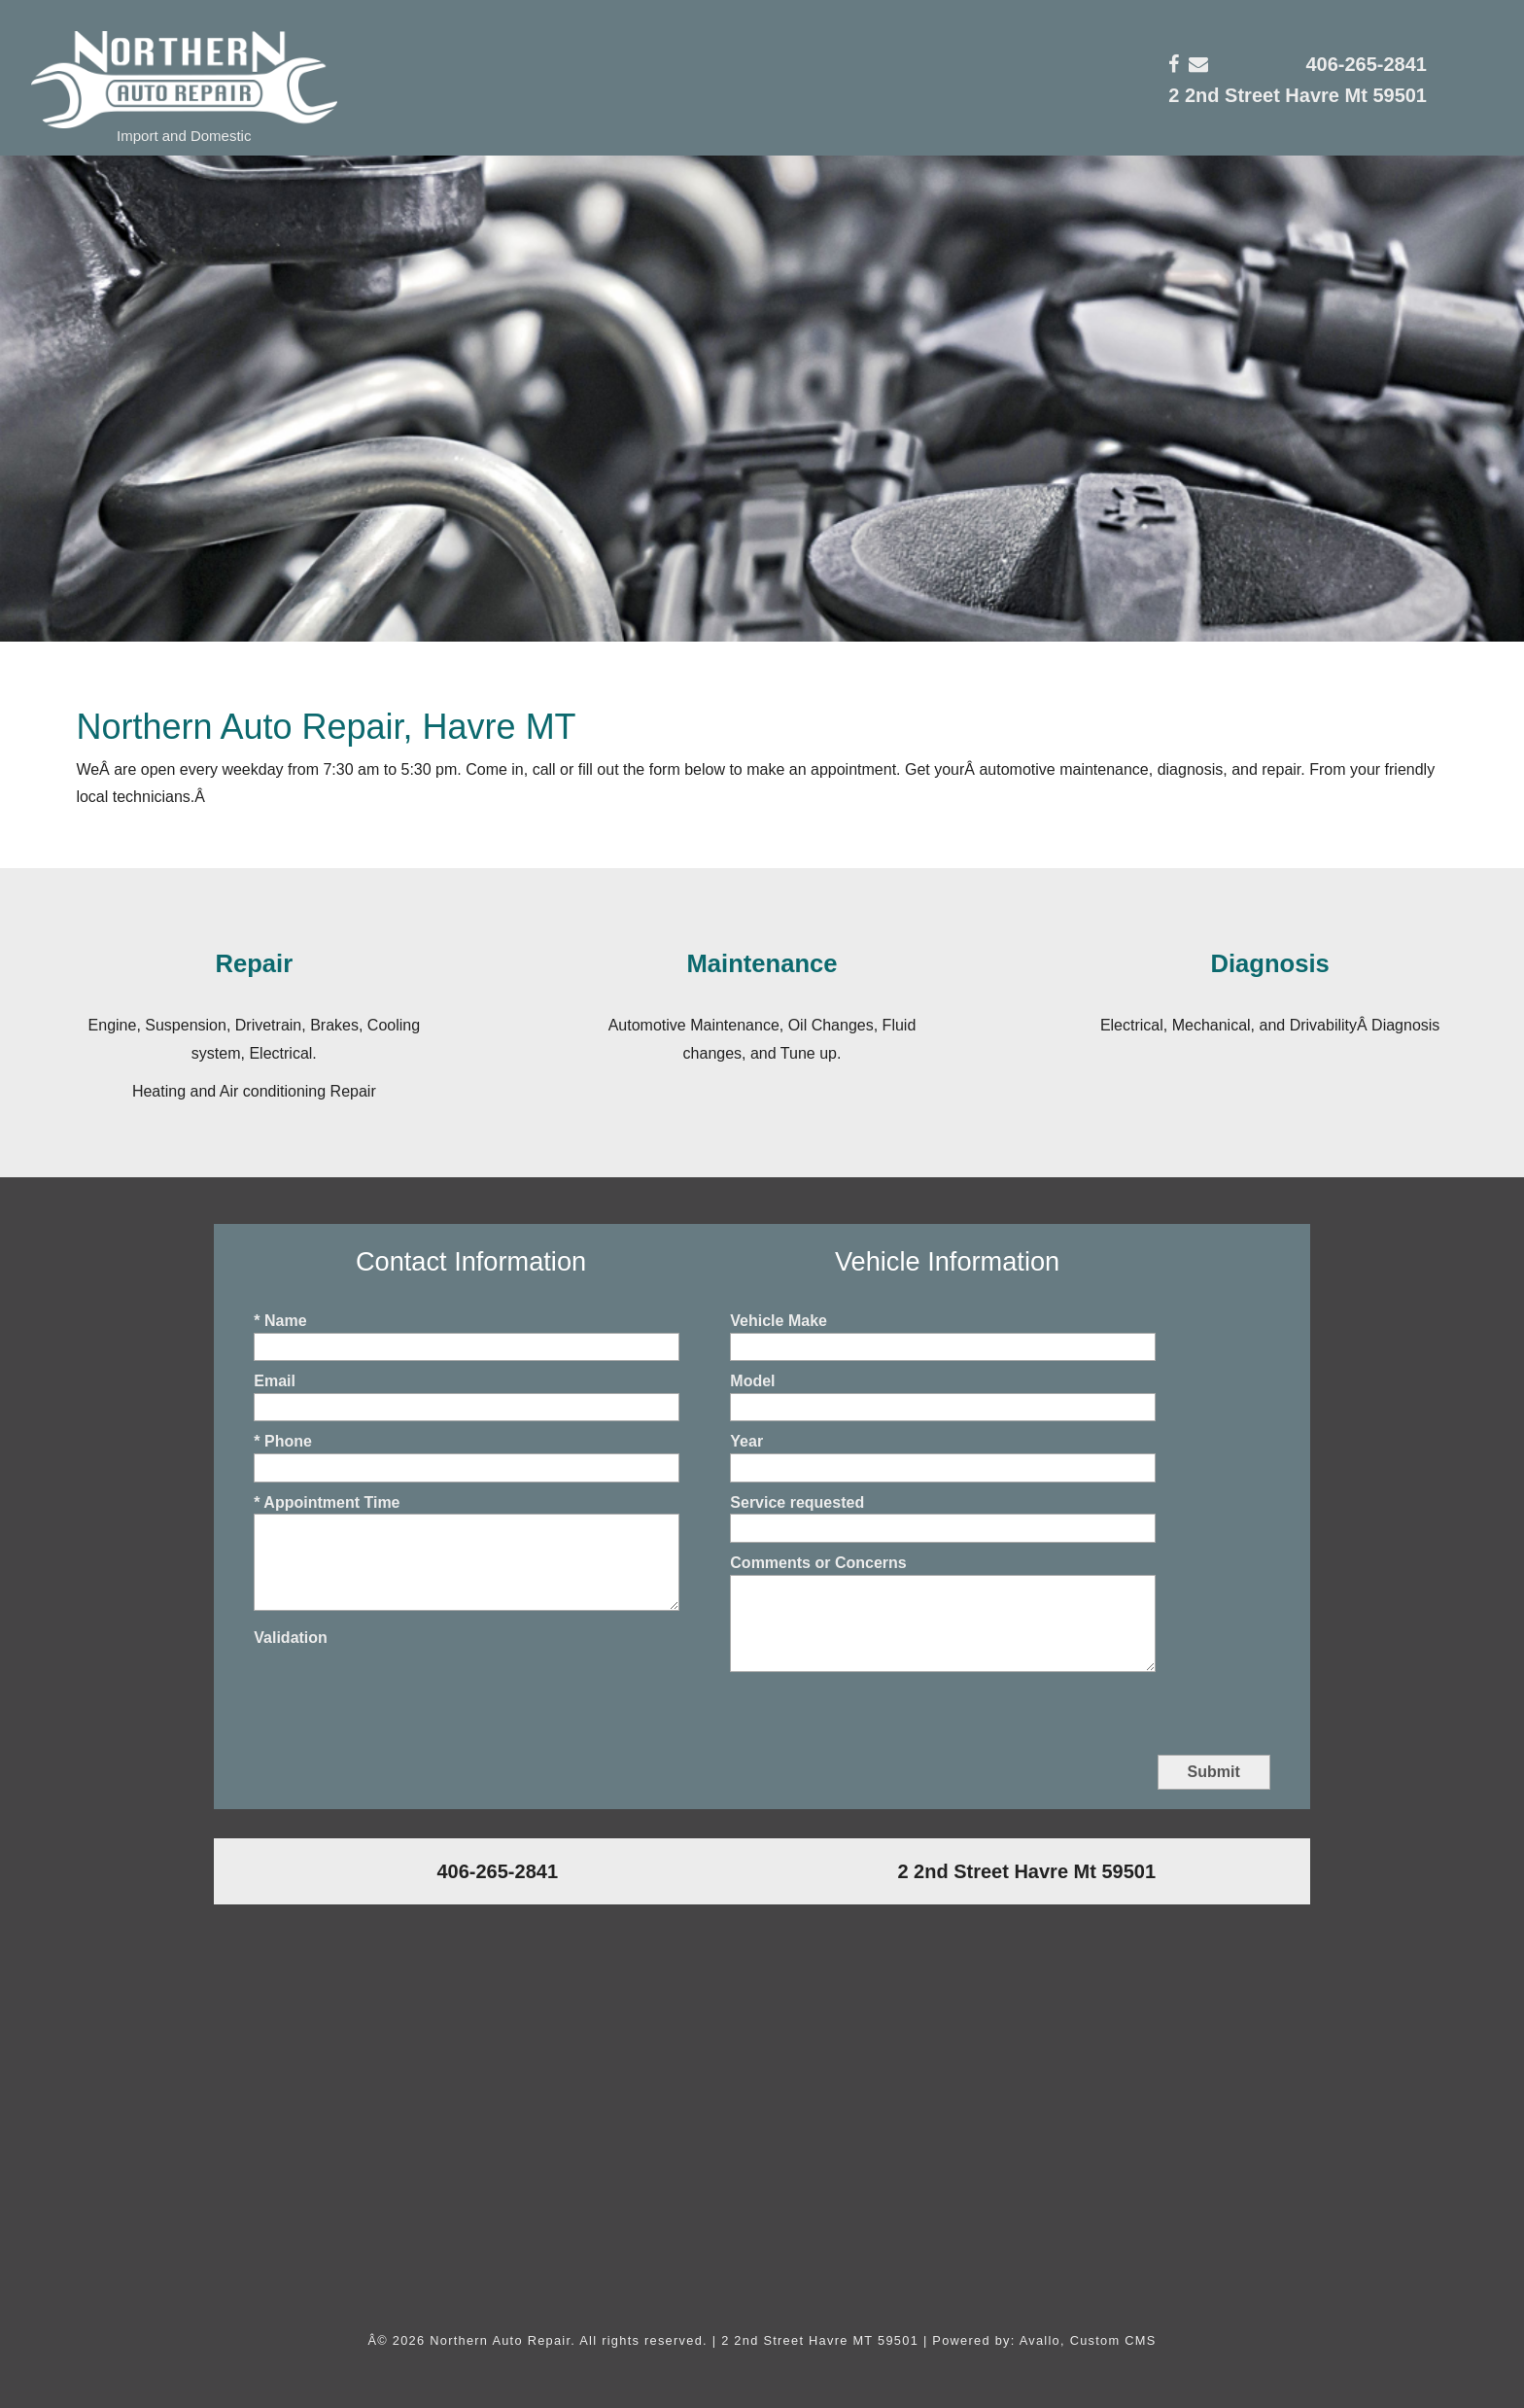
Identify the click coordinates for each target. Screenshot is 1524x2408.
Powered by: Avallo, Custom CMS (1044, 2340)
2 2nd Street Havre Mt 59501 (1297, 95)
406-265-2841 (1366, 64)
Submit (1214, 1771)
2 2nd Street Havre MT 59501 (819, 2340)
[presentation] (401, 1688)
